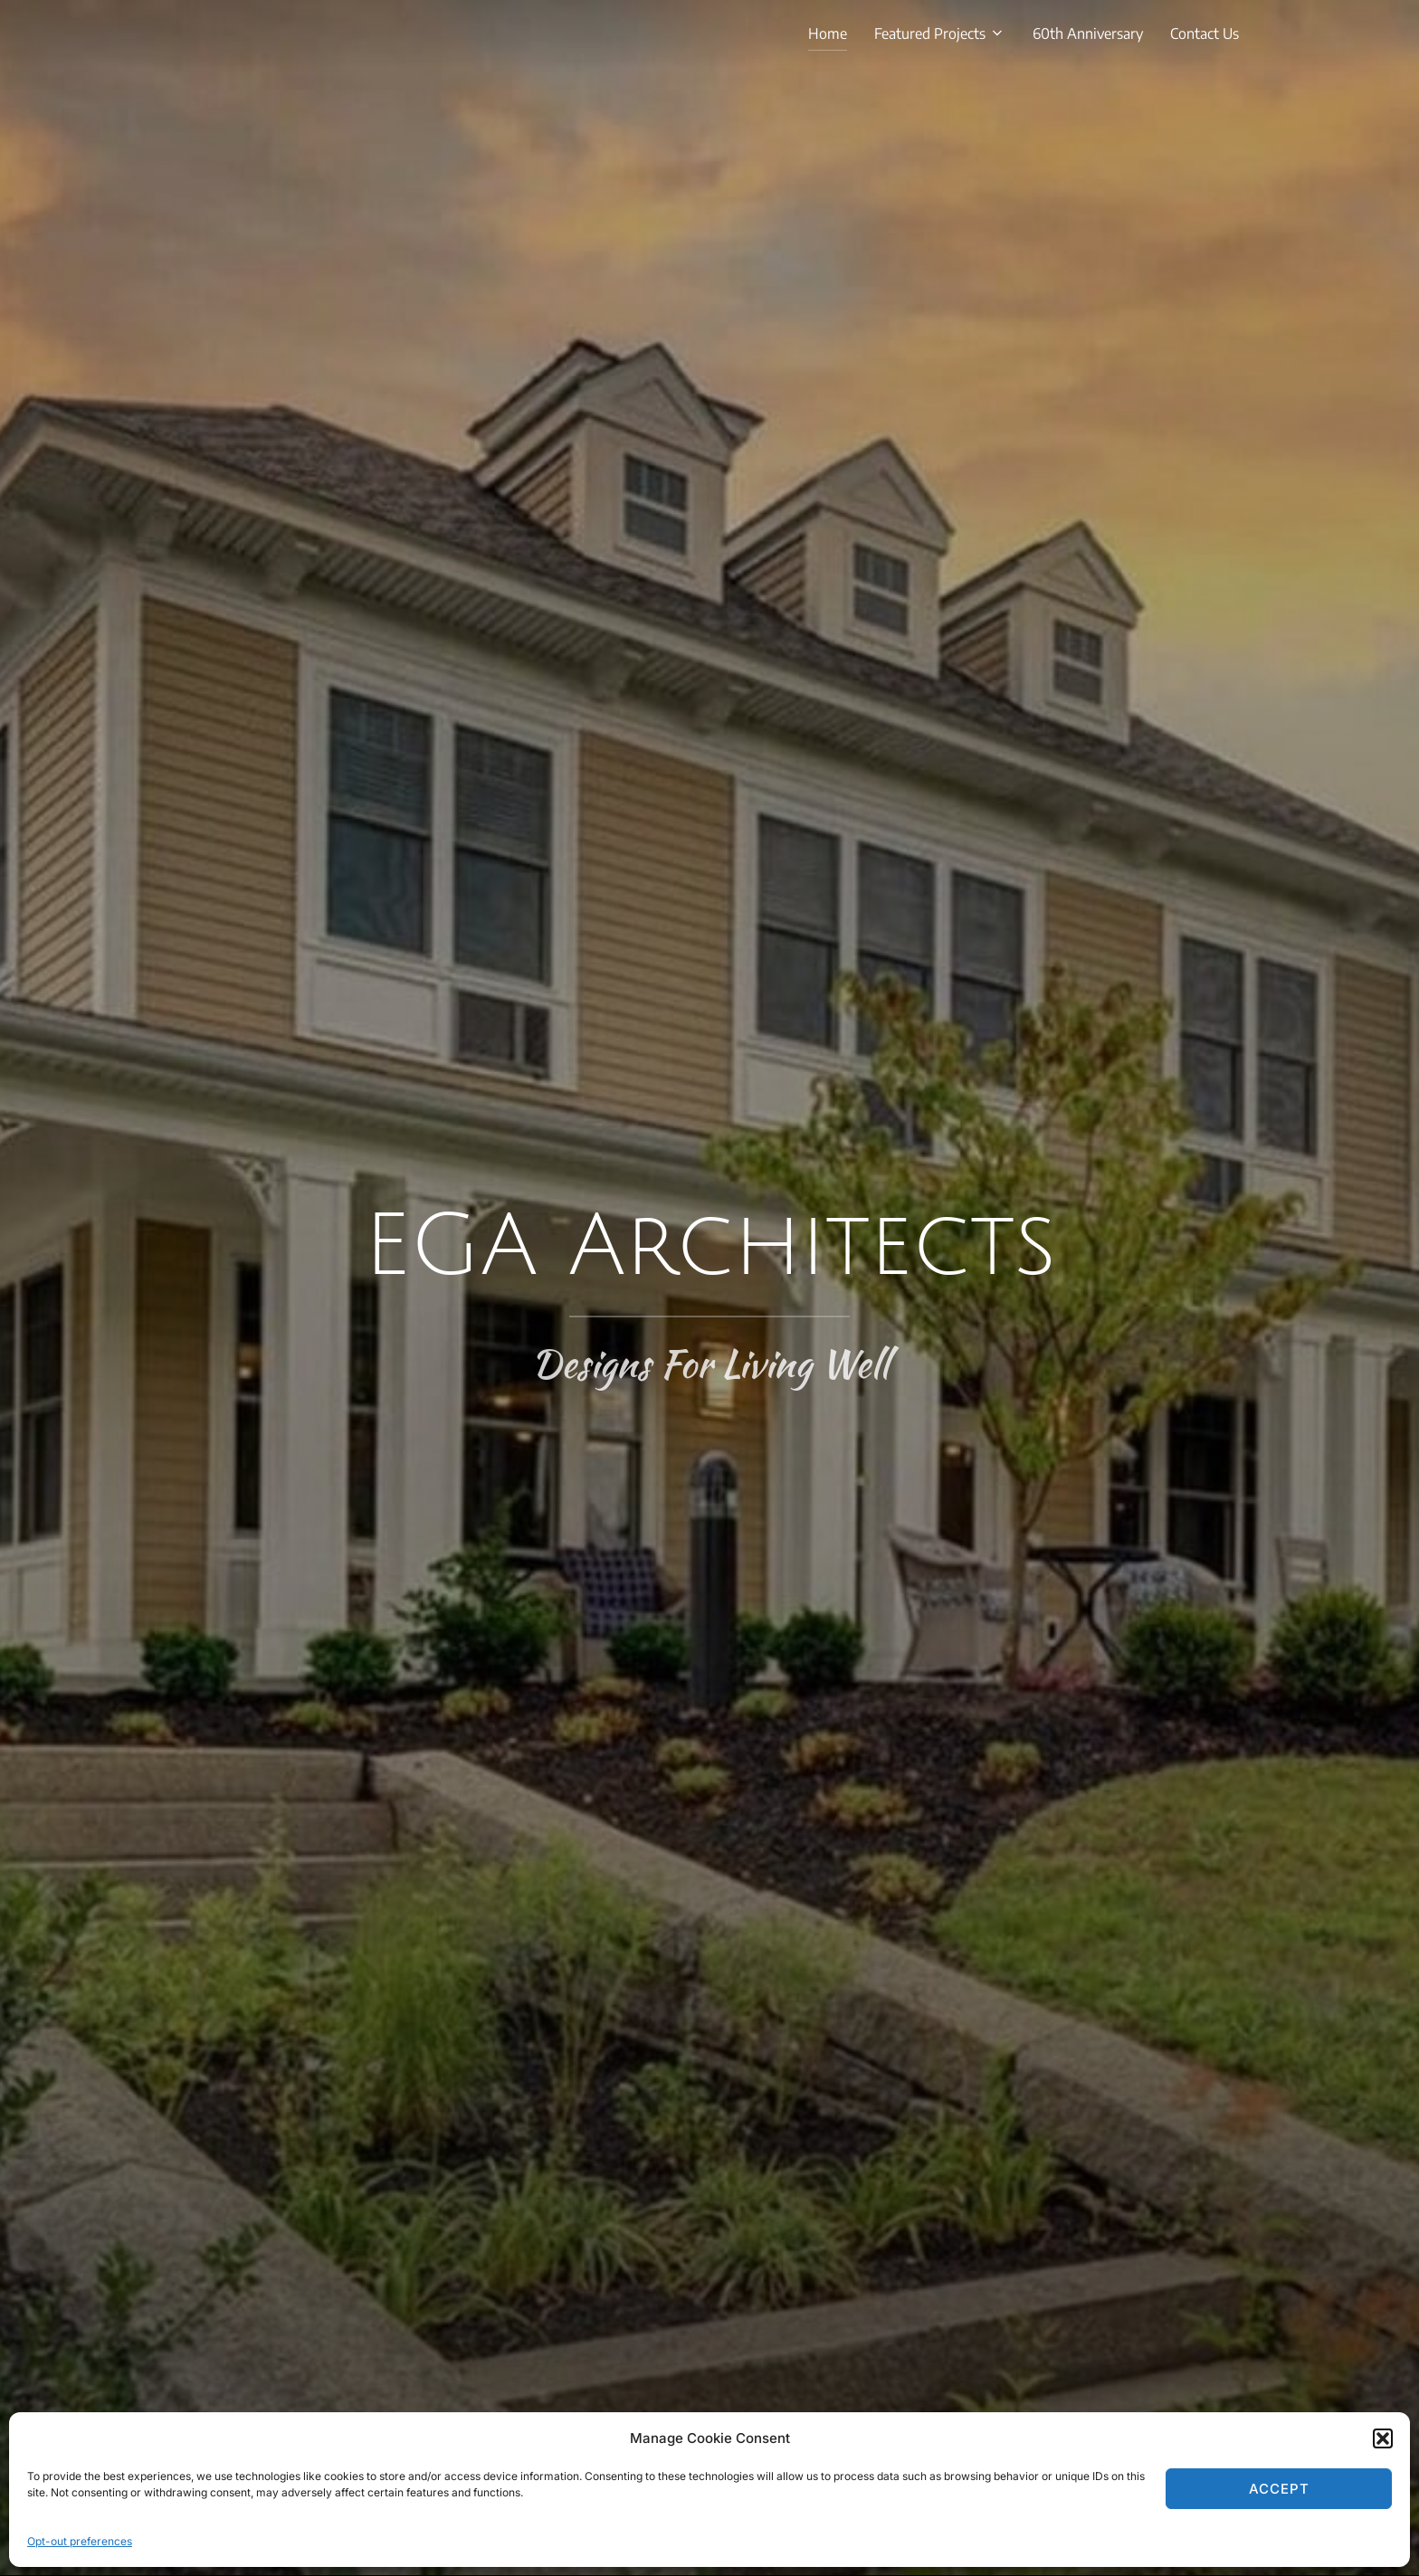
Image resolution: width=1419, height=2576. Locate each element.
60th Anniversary (1088, 33)
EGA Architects (710, 1247)
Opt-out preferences (79, 2541)
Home (827, 33)
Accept (1279, 2488)
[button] (1383, 2438)
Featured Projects (939, 33)
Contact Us (1204, 33)
